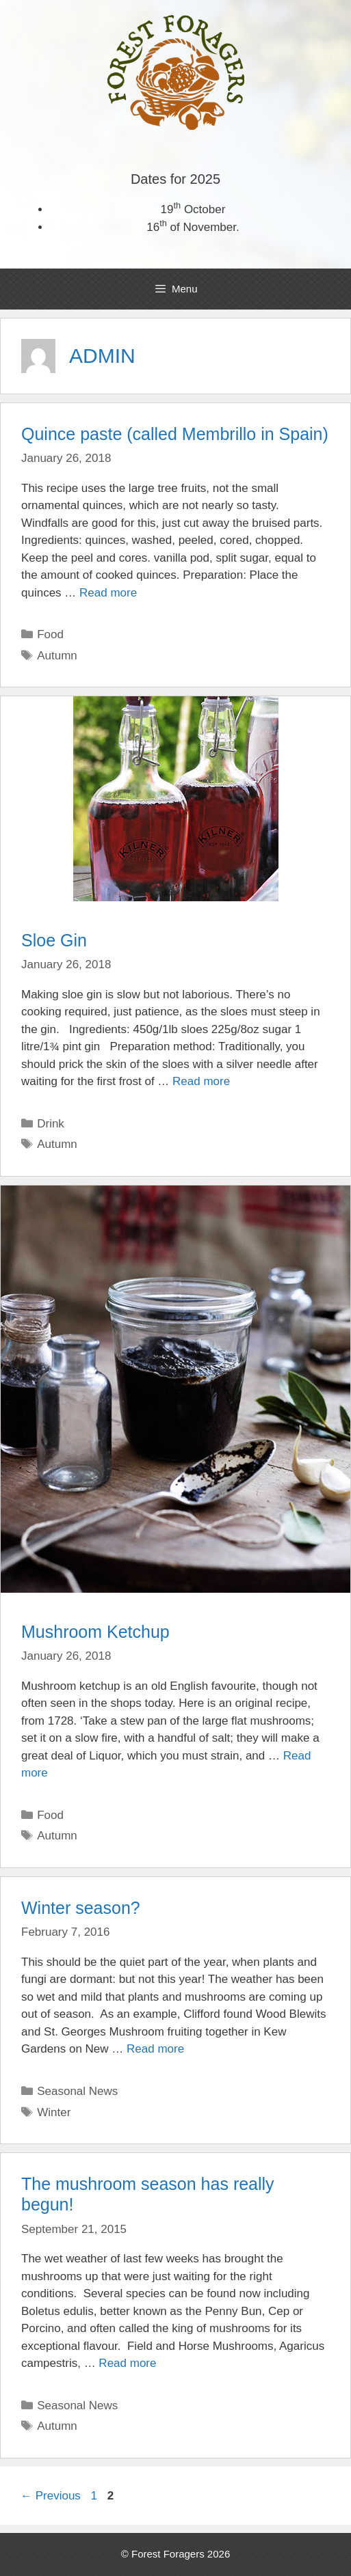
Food (50, 634)
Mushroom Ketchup (95, 1631)
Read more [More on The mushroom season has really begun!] (127, 2363)
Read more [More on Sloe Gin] (201, 1081)
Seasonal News (77, 2091)
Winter (53, 2112)
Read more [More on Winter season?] (155, 2048)
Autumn (57, 655)
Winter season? (80, 1907)
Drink (50, 1123)
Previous (51, 2495)
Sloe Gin (54, 940)
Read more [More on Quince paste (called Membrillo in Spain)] (108, 592)
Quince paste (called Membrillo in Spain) (174, 433)
